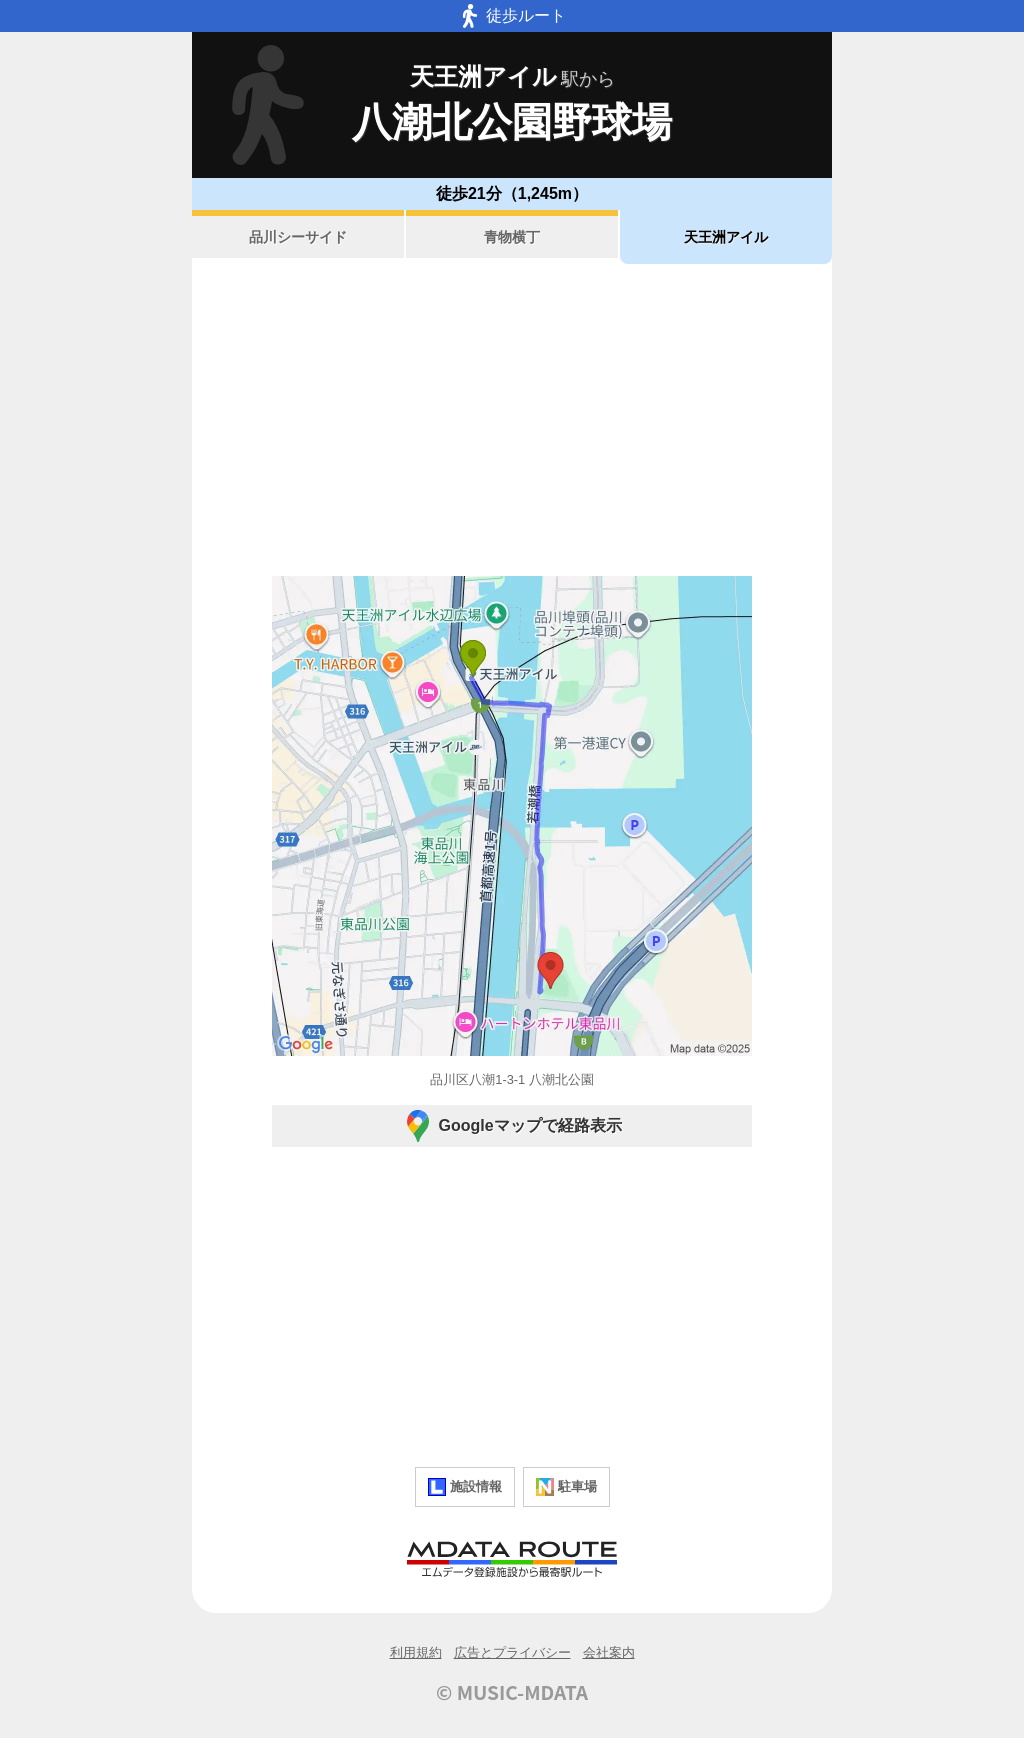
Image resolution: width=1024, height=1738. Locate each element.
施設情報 (465, 1487)
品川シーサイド (298, 237)
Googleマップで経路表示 (511, 1126)
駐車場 (566, 1487)
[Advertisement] (512, 420)
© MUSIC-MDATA (512, 1692)
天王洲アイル (726, 237)
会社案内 (609, 1652)
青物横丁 (512, 237)
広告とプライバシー (512, 1652)
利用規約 (416, 1652)
